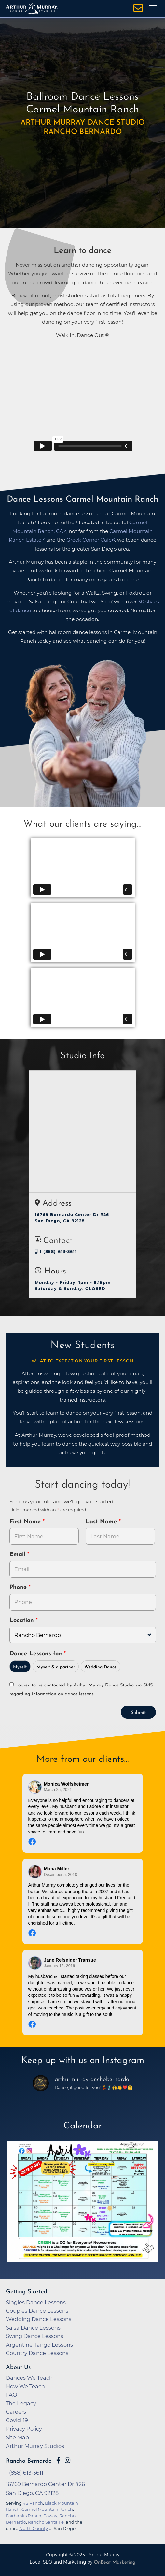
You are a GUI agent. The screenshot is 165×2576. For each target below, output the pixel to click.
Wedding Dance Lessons (38, 2319)
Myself (20, 1667)
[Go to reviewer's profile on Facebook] (35, 1787)
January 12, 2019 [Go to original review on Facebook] (59, 1966)
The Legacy (21, 2403)
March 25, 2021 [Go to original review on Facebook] (58, 1790)
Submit (138, 1712)
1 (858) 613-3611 (56, 1251)
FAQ (11, 2395)
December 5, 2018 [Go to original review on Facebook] (60, 1874)
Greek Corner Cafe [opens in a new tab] (89, 540)
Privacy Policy (24, 2428)
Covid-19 (17, 2420)
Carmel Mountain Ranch (47, 2509)
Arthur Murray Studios (35, 2446)
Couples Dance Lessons (37, 2310)
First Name (26, 1522)
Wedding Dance (100, 1667)
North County (33, 2528)
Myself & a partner (55, 1667)
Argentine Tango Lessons (39, 2344)
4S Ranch (33, 2503)
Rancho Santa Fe (46, 2521)
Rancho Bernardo (29, 2461)
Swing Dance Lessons (34, 2336)
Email (18, 1555)
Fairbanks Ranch (23, 2515)
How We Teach (25, 2386)
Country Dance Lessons (37, 2353)
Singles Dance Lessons (36, 2302)
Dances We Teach (29, 2378)
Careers (16, 2411)
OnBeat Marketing (114, 2562)
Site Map (17, 2437)
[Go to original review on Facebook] (82, 1842)
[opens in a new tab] (82, 2206)
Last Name (102, 1522)
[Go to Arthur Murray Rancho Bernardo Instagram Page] (67, 2460)
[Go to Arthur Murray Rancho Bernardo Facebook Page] (58, 2460)
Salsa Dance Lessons (33, 2327)
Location (22, 1620)
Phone (19, 1587)
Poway (50, 2515)
